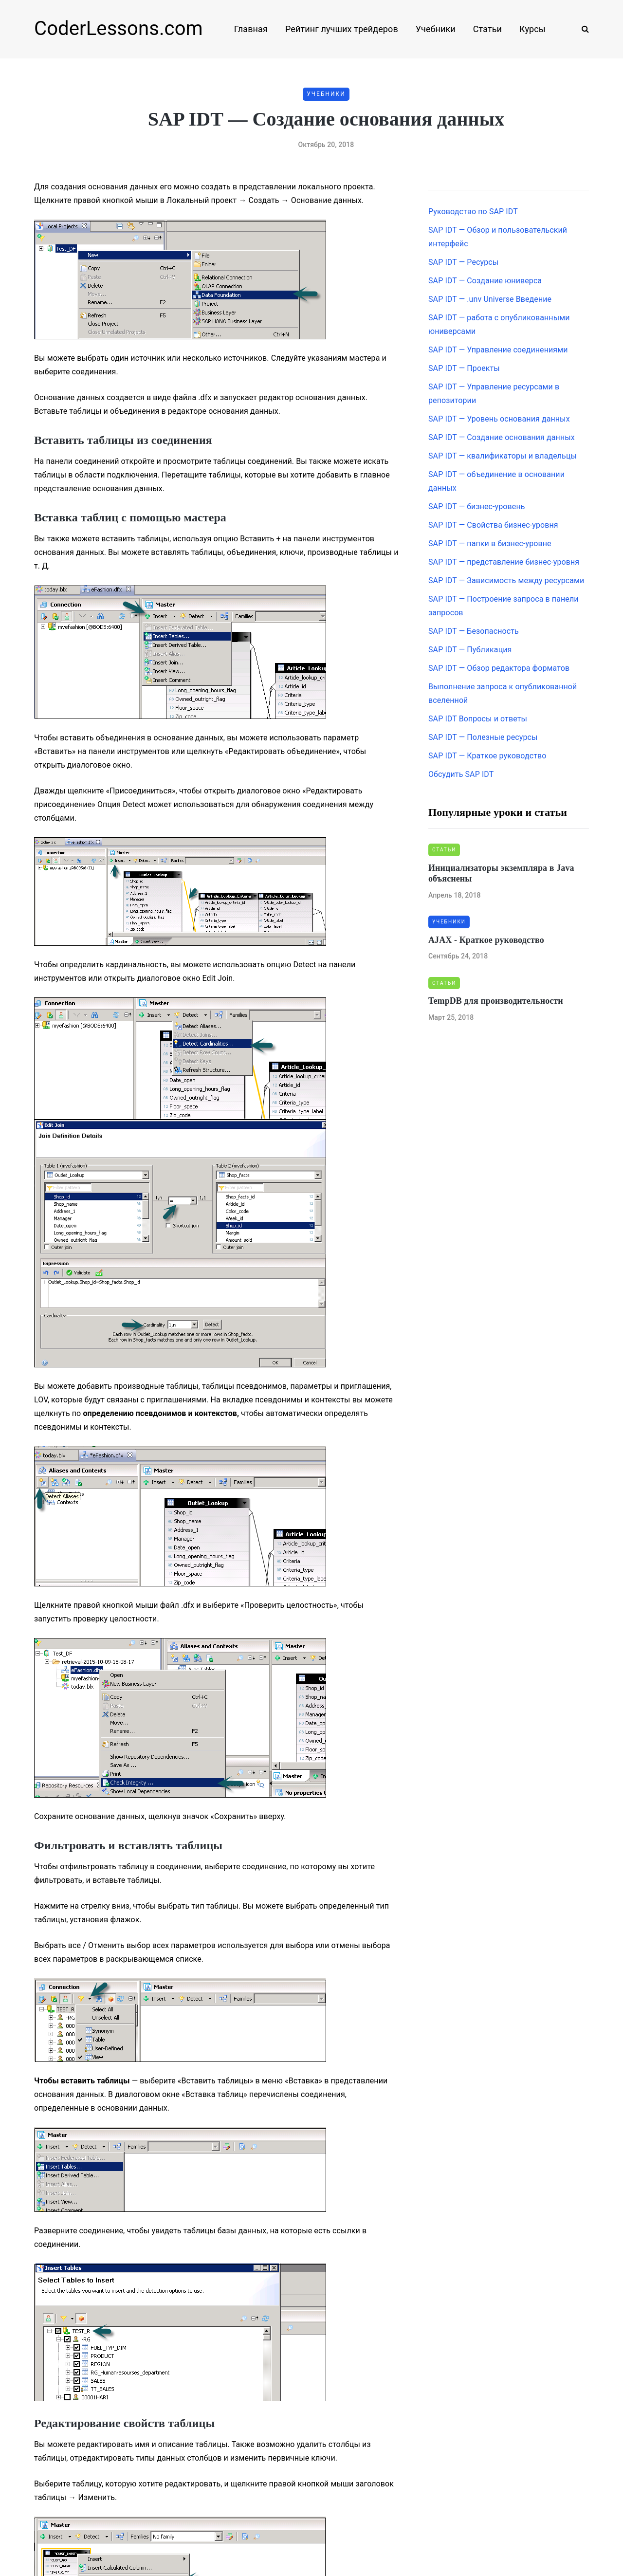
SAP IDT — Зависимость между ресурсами (506, 580)
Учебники (436, 29)
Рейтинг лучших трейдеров (341, 29)
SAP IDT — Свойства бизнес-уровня (493, 525)
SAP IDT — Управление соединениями (498, 349)
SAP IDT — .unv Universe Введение (489, 299)
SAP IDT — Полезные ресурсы (482, 737)
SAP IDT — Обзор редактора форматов (498, 668)
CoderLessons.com (118, 28)
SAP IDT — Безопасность (473, 631)
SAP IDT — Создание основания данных (501, 437)
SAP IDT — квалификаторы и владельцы (502, 455)
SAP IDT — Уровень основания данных (499, 418)
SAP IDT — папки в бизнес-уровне (489, 543)
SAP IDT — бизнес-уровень (476, 506)
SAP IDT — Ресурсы (463, 262)
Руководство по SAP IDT (473, 211)
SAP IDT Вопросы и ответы (477, 718)
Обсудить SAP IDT (461, 774)
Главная (251, 29)
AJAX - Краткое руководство (486, 940)
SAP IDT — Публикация (470, 649)
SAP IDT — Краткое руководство (487, 755)
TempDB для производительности (495, 1001)
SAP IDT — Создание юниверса (485, 280)
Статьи (487, 29)
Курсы (532, 29)
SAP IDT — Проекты (464, 368)
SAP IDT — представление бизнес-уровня (503, 562)
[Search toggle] (581, 29)
